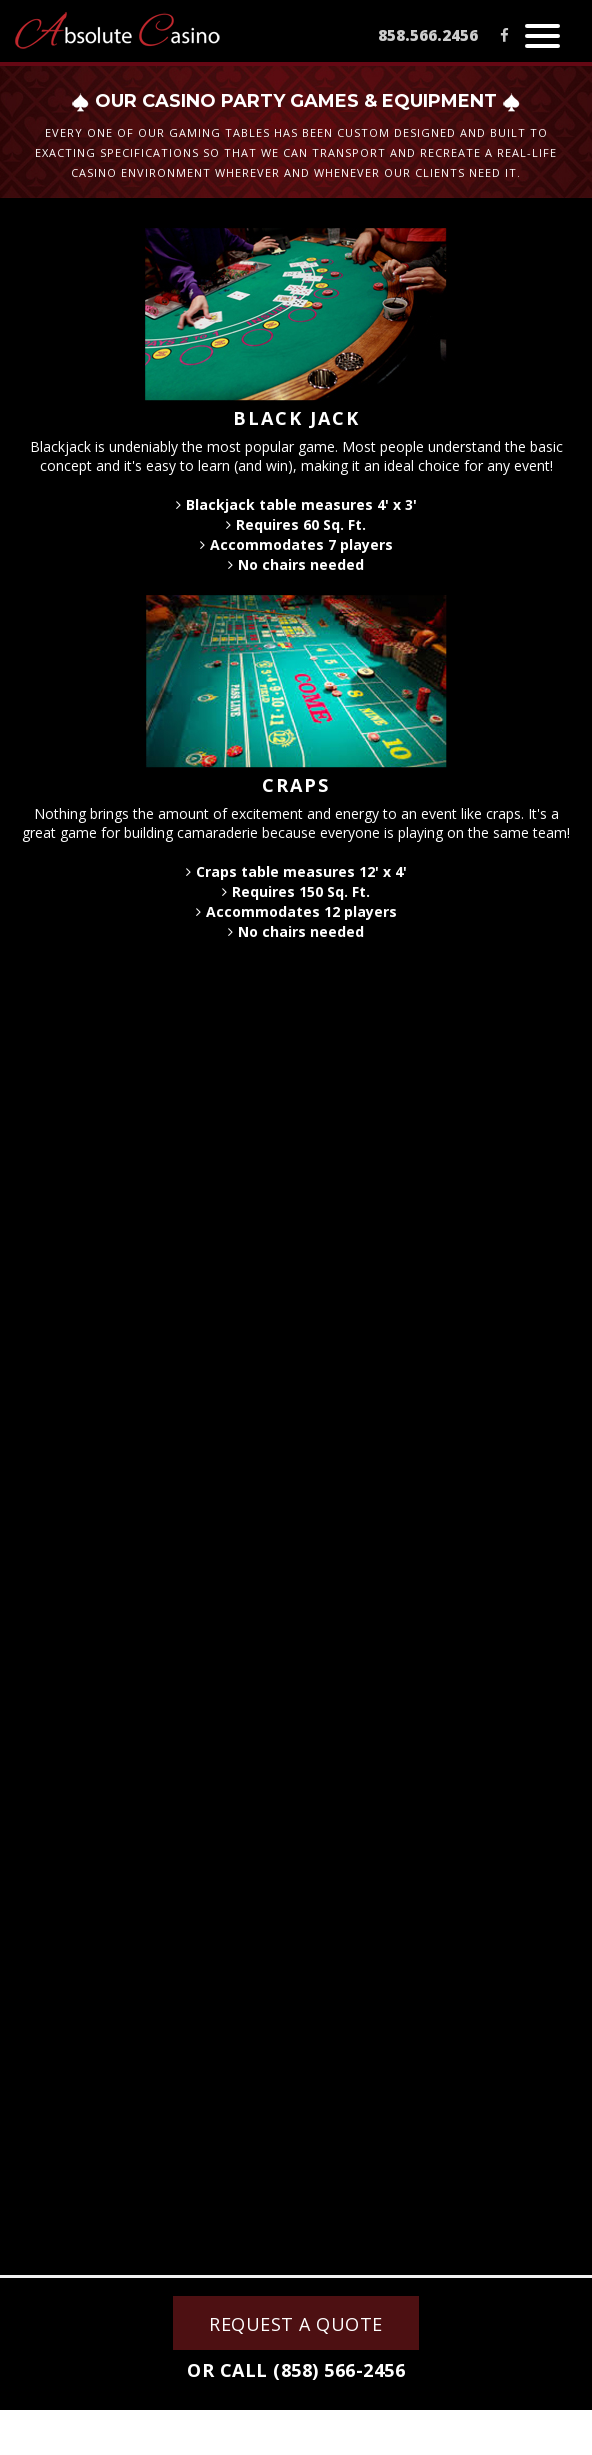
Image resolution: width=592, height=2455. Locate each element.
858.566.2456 (428, 35)
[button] (542, 33)
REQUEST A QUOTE (296, 2324)
